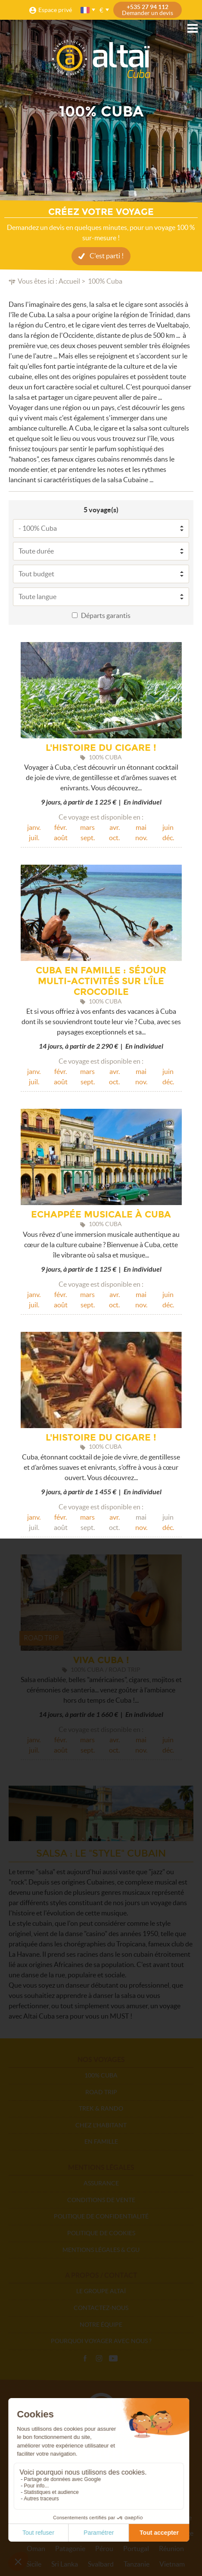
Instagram (99, 2358)
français (86, 10)
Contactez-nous (101, 2307)
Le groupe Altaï (101, 2291)
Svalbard (101, 2564)
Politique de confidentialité (101, 2216)
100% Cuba (101, 2075)
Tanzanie (136, 2564)
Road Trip (101, 2092)
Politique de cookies (101, 2233)
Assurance (101, 2183)
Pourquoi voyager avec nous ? (101, 2340)
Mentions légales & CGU (101, 2249)
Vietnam (172, 2564)
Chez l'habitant (101, 2125)
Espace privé (55, 9)
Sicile (33, 2564)
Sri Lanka (64, 2564)
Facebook (85, 2358)
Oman (36, 2548)
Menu (192, 28)
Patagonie (70, 2548)
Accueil (69, 281)
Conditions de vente (101, 2200)
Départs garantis (106, 615)
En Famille (101, 2141)
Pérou (104, 2548)
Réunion (171, 2548)
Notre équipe (101, 2324)
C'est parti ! (107, 256)
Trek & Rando (101, 2108)
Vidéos (113, 2358)
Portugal (136, 2548)
